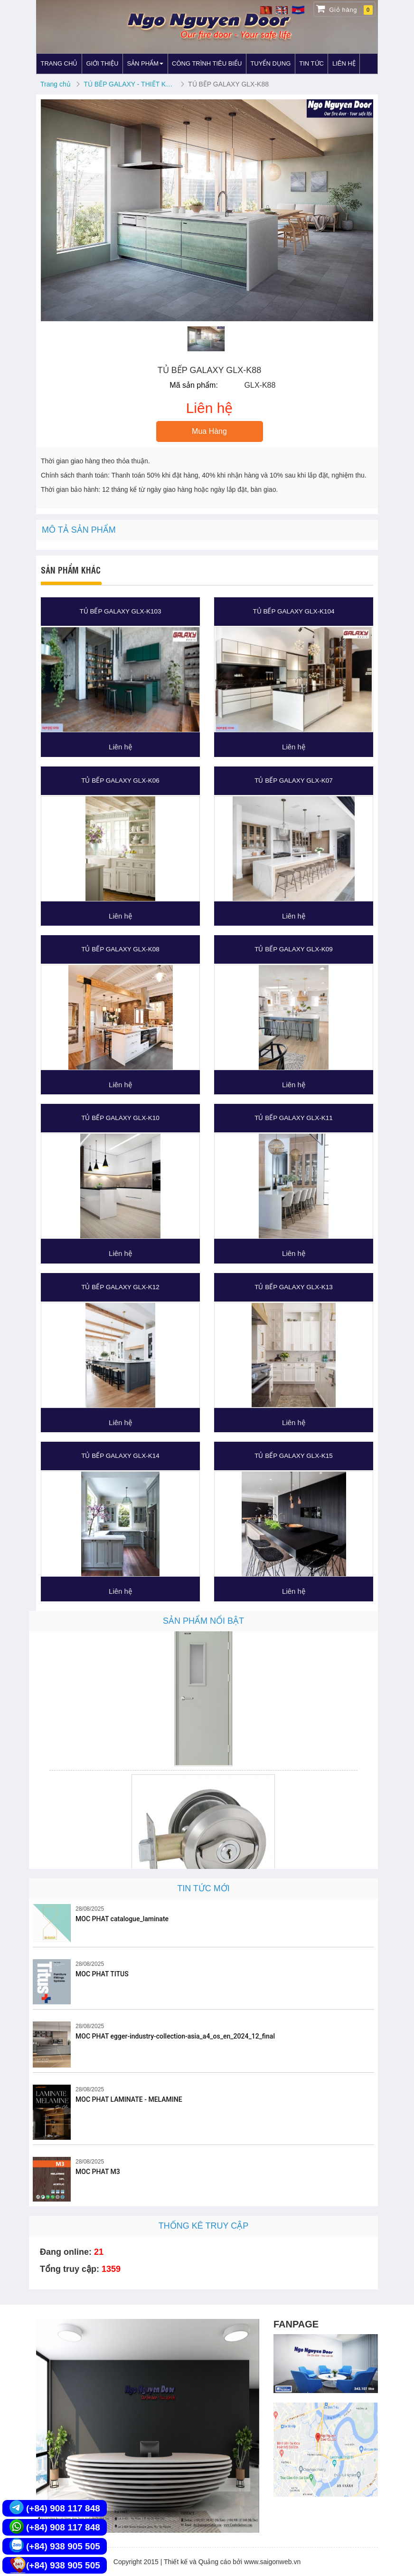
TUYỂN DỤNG (270, 63)
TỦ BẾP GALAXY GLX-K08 (120, 949)
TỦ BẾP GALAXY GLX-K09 (293, 949)
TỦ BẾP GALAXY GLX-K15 (293, 1455)
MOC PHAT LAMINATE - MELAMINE (128, 2099)
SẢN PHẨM (145, 63)
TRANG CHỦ (59, 63)
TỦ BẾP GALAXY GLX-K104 (293, 611)
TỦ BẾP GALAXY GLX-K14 (120, 1455)
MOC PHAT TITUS (102, 1974)
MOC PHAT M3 (97, 2171)
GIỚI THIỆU (102, 63)
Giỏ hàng (344, 9)
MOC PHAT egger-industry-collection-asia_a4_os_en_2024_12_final (175, 2036)
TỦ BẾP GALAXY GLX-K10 (120, 1117)
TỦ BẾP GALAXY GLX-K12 (120, 1287)
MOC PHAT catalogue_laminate (122, 1919)
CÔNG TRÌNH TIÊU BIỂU (207, 63)
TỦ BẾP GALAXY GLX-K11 (293, 1117)
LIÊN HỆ (344, 63)
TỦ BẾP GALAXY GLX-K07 (293, 780)
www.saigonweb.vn (272, 2562)
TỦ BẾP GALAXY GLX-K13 (293, 1287)
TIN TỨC (311, 63)
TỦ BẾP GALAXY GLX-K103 (120, 611)
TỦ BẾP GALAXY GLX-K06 (120, 780)
